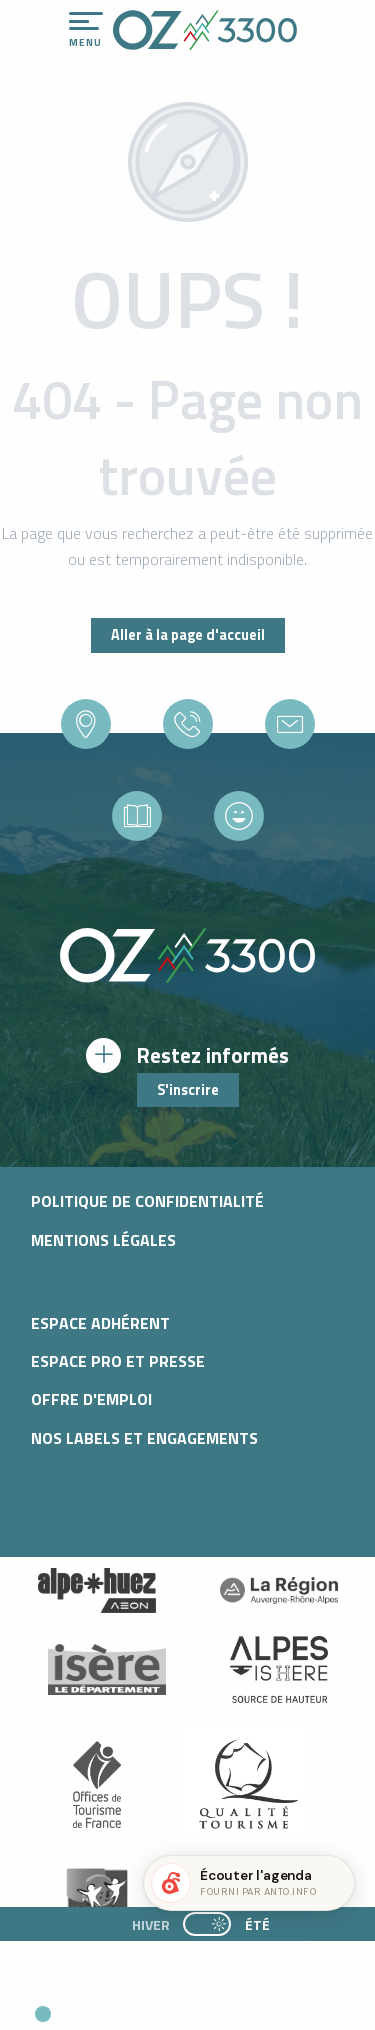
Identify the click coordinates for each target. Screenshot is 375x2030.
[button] (186, 2006)
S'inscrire (188, 1090)
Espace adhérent (100, 1323)
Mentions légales (103, 1240)
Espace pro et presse (118, 1361)
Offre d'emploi (91, 1399)
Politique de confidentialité (147, 1201)
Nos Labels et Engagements (144, 1438)
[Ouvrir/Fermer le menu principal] (86, 30)
